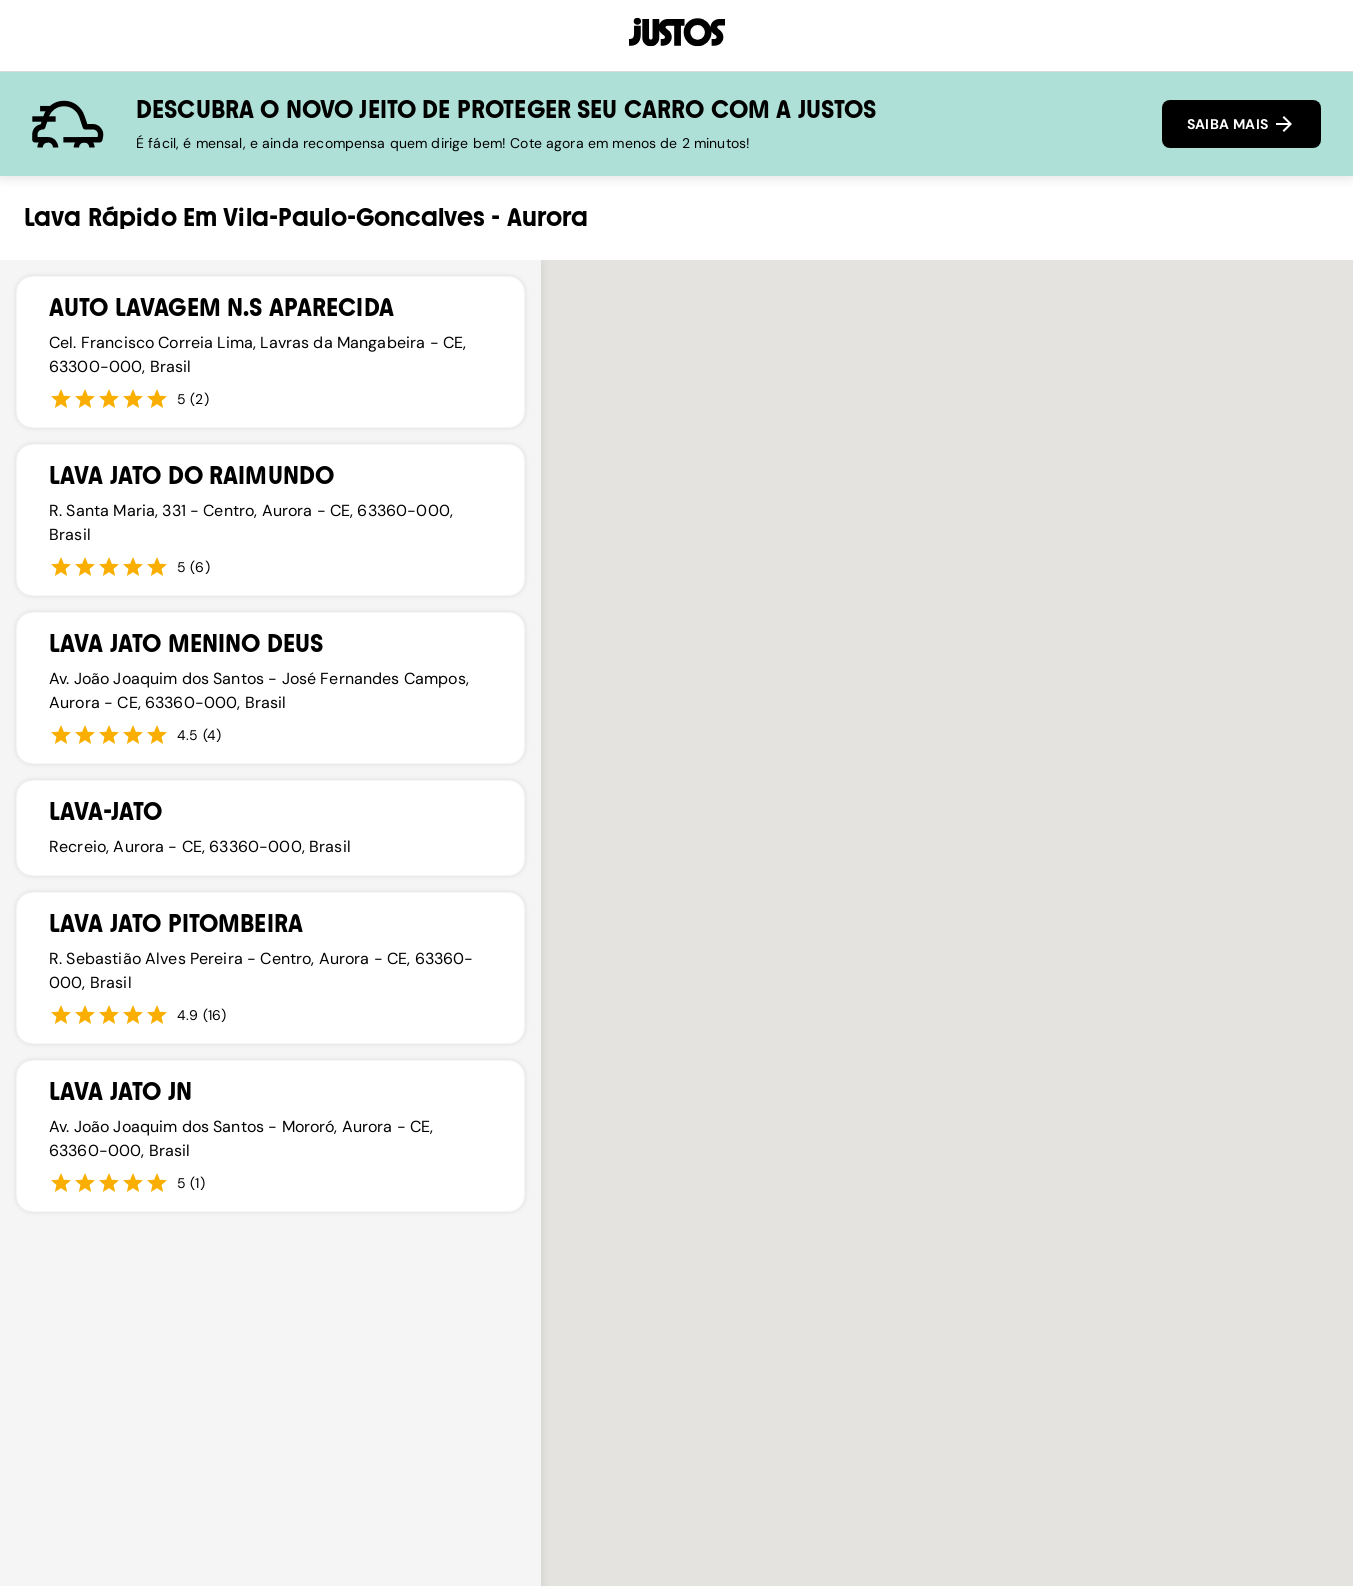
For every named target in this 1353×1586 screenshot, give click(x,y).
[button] (973, 745)
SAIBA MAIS (1241, 124)
